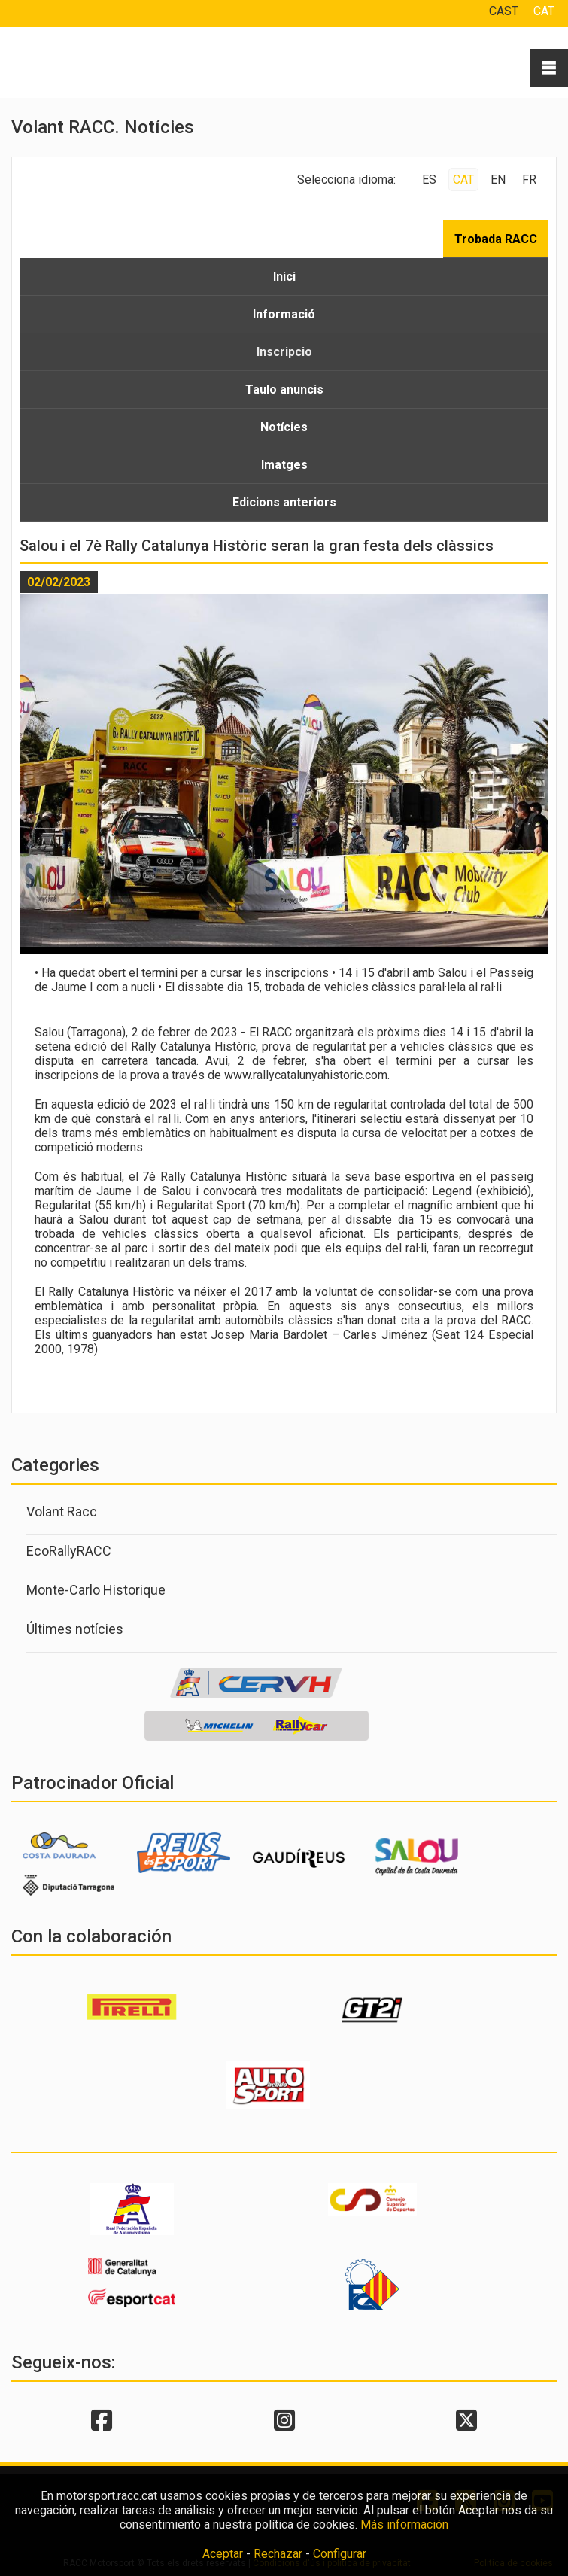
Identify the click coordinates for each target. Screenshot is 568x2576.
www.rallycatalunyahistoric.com (305, 1075)
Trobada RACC (495, 239)
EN (498, 179)
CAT (543, 11)
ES (429, 179)
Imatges (284, 465)
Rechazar (278, 2554)
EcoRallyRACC (68, 1551)
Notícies (284, 427)
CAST (503, 11)
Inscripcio (284, 352)
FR (529, 179)
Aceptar (222, 2554)
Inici (284, 276)
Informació (284, 314)
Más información (404, 2524)
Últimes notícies (74, 1629)
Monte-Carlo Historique (96, 1590)
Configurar (339, 2554)
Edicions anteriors (284, 502)
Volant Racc (61, 1511)
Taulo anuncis (284, 389)
